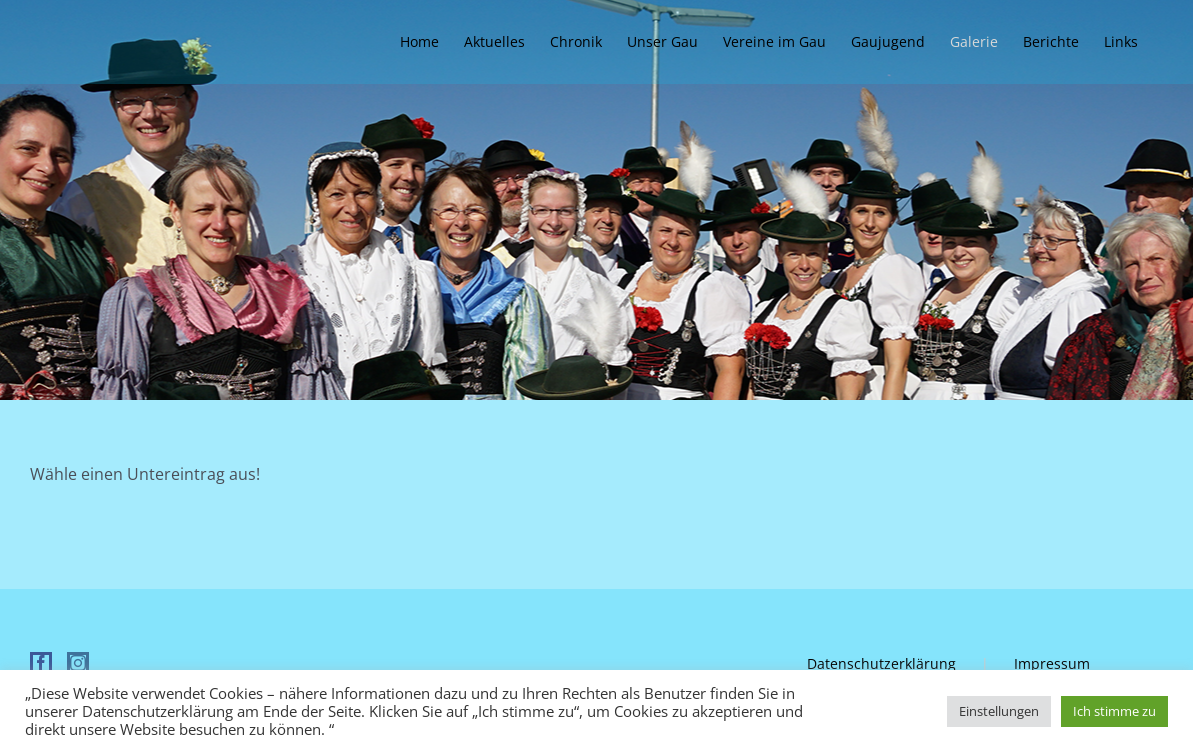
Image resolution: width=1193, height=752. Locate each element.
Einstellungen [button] (999, 711)
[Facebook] (41, 663)
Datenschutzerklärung (881, 663)
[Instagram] (78, 663)
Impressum (1052, 663)
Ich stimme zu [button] (1114, 711)
